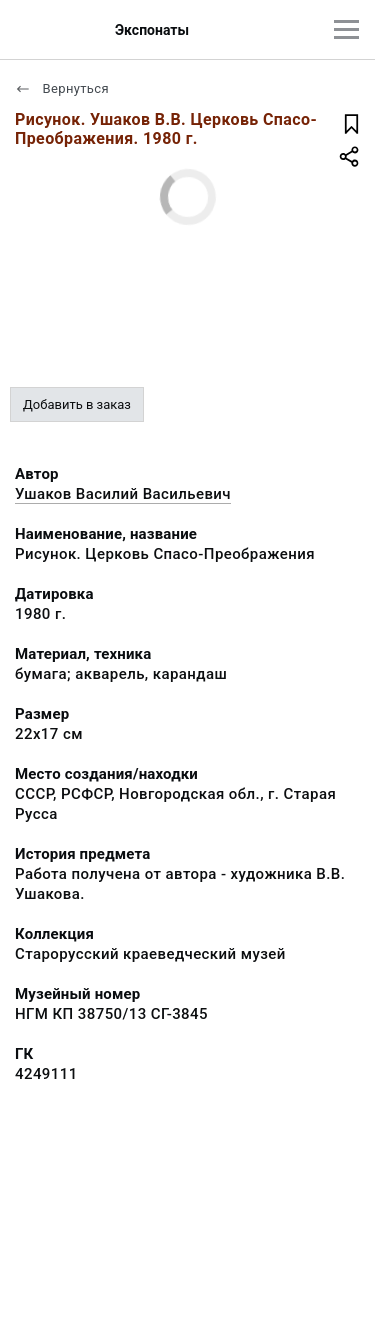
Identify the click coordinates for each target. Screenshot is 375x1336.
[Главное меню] (346, 29)
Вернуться (62, 88)
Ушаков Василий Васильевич (123, 494)
